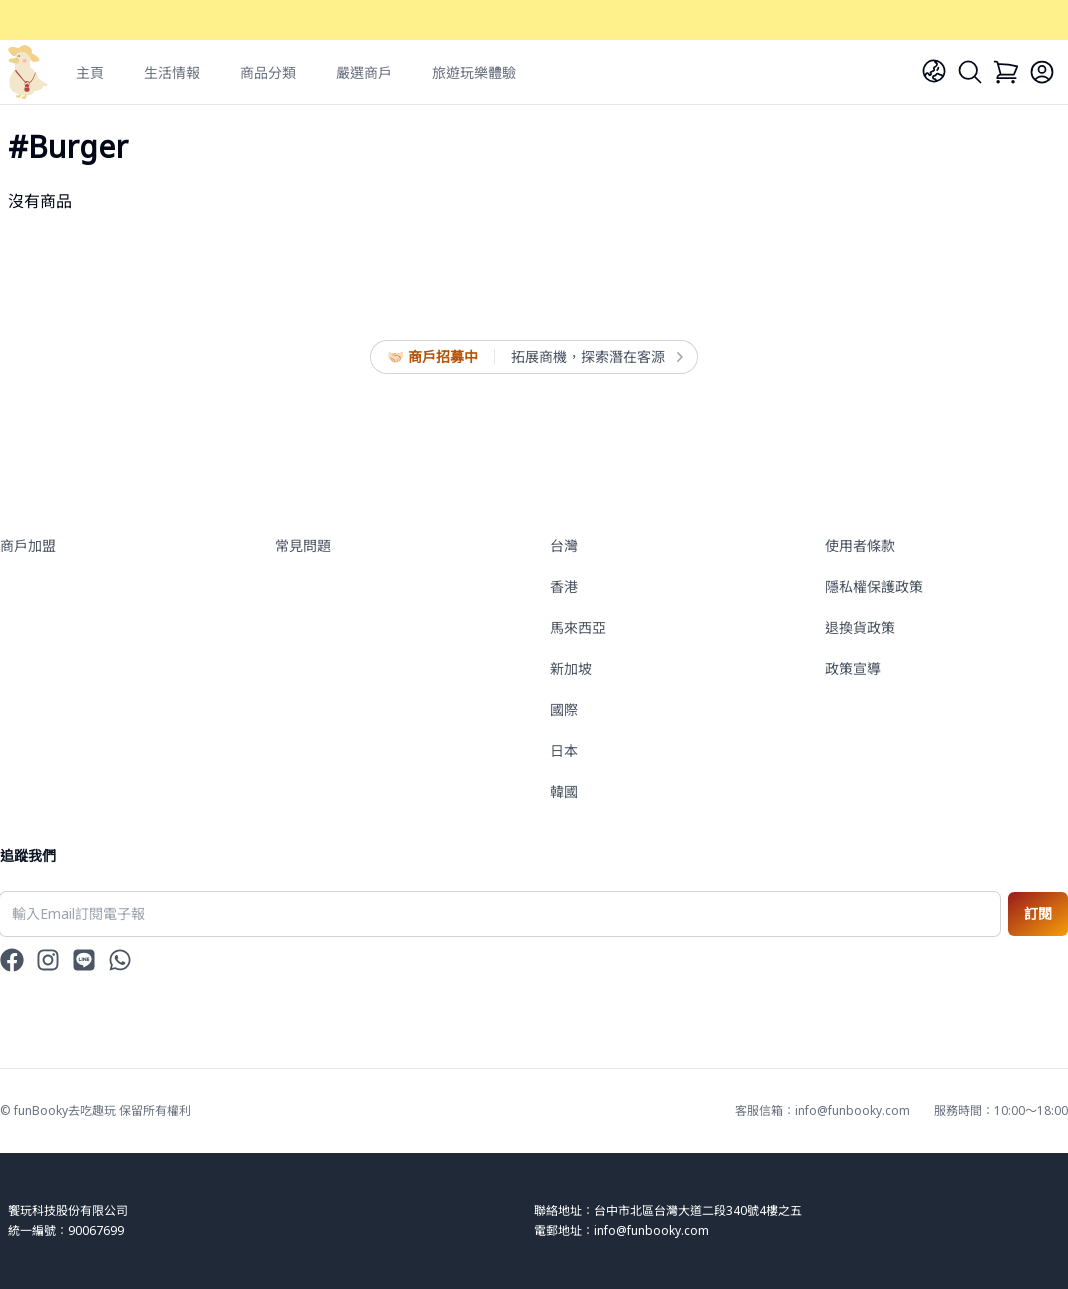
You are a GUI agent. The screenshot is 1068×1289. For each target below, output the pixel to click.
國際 (564, 709)
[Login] (1042, 72)
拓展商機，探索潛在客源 (596, 357)
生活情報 (172, 72)
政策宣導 (853, 668)
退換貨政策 (860, 627)
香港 (564, 586)
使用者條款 (860, 545)
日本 (564, 750)
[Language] (934, 71)
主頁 (90, 72)
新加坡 (571, 668)
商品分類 (268, 72)
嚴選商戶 (364, 72)
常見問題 (303, 545)
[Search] (970, 72)
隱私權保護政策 (874, 586)
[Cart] (1006, 72)
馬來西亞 (578, 627)
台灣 (564, 545)
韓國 (564, 791)
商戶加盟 (28, 545)
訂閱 (1038, 913)
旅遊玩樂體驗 (474, 72)
